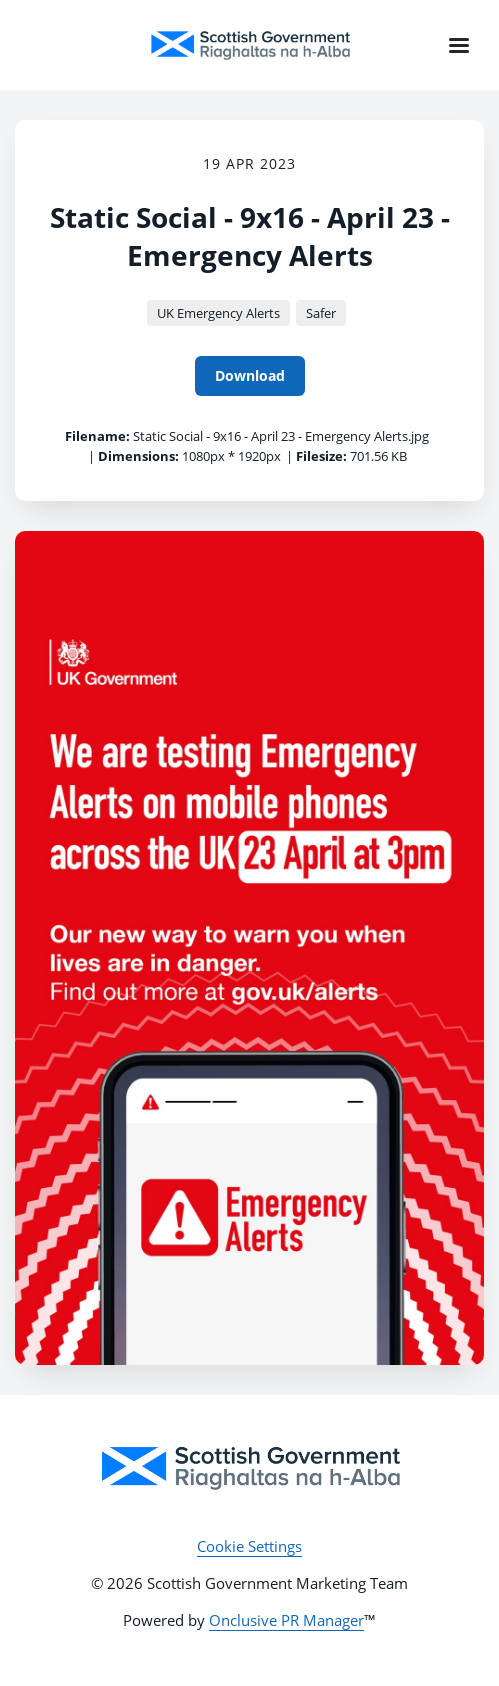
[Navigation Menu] (459, 45)
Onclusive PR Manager (286, 1620)
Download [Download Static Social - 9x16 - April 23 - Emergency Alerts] (250, 375)
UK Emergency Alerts (218, 313)
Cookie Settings (249, 1546)
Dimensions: (138, 456)
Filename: (97, 436)
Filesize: (321, 456)
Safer (321, 313)
